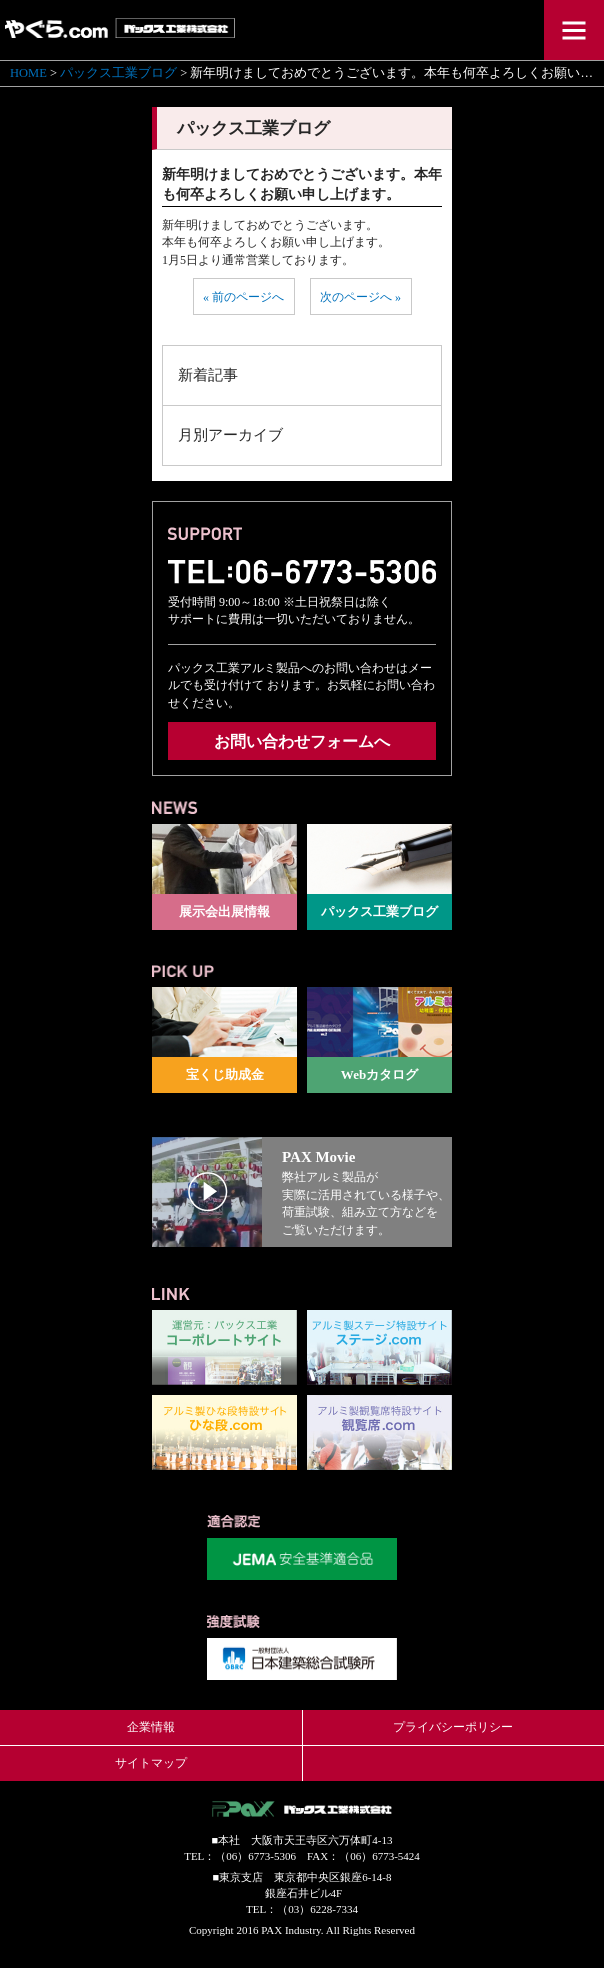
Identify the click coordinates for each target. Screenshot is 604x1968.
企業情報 (151, 1727)
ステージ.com (379, 1347)
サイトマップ (151, 1763)
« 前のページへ (243, 297)
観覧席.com (379, 1432)
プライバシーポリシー (453, 1727)
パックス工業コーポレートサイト (224, 1347)
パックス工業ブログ (118, 73)
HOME (28, 73)
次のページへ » (360, 297)
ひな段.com (224, 1432)
